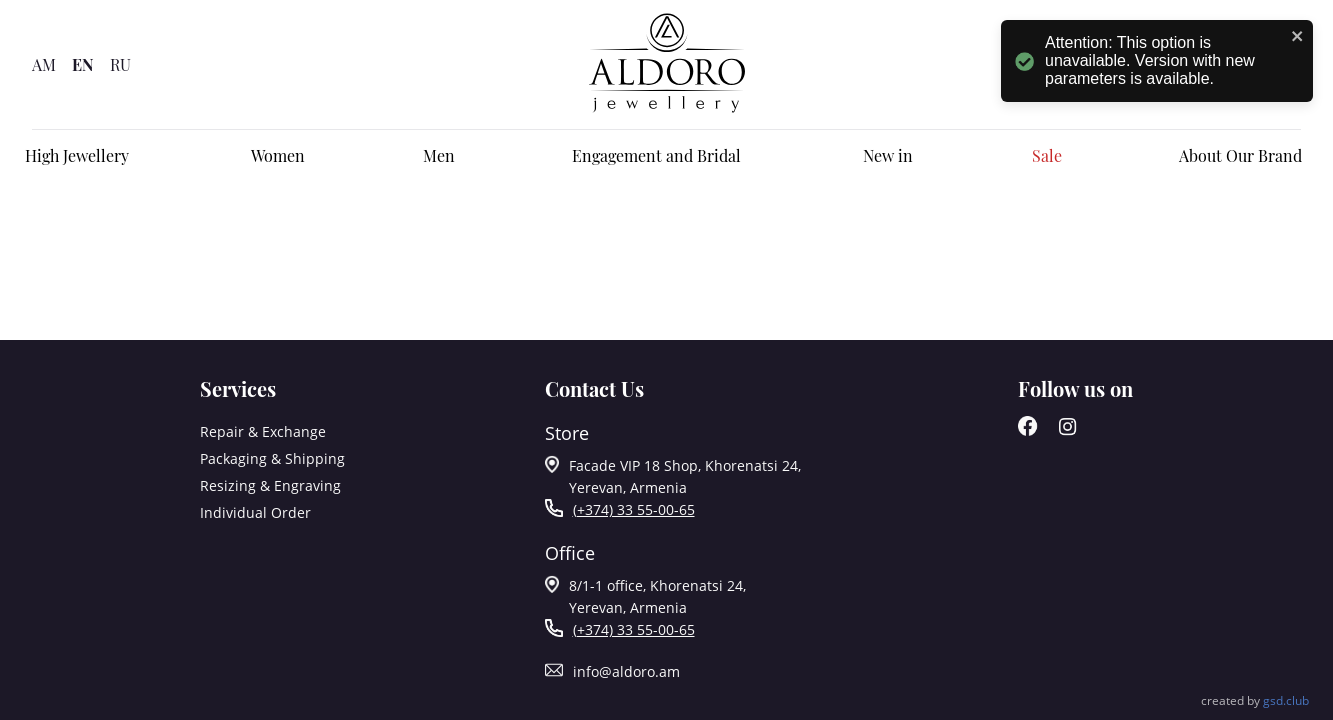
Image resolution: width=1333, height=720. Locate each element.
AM (44, 64)
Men (439, 155)
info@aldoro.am (626, 671)
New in (888, 155)
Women (278, 155)
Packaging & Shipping (272, 458)
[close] (1298, 37)
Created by (1255, 700)
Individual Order (255, 512)
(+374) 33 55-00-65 (634, 509)
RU (120, 64)
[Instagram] (1068, 430)
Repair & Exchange (263, 431)
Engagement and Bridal (656, 155)
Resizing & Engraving (270, 485)
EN (83, 64)
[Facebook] (1028, 430)
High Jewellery (77, 155)
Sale (1047, 155)
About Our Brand (1240, 155)
